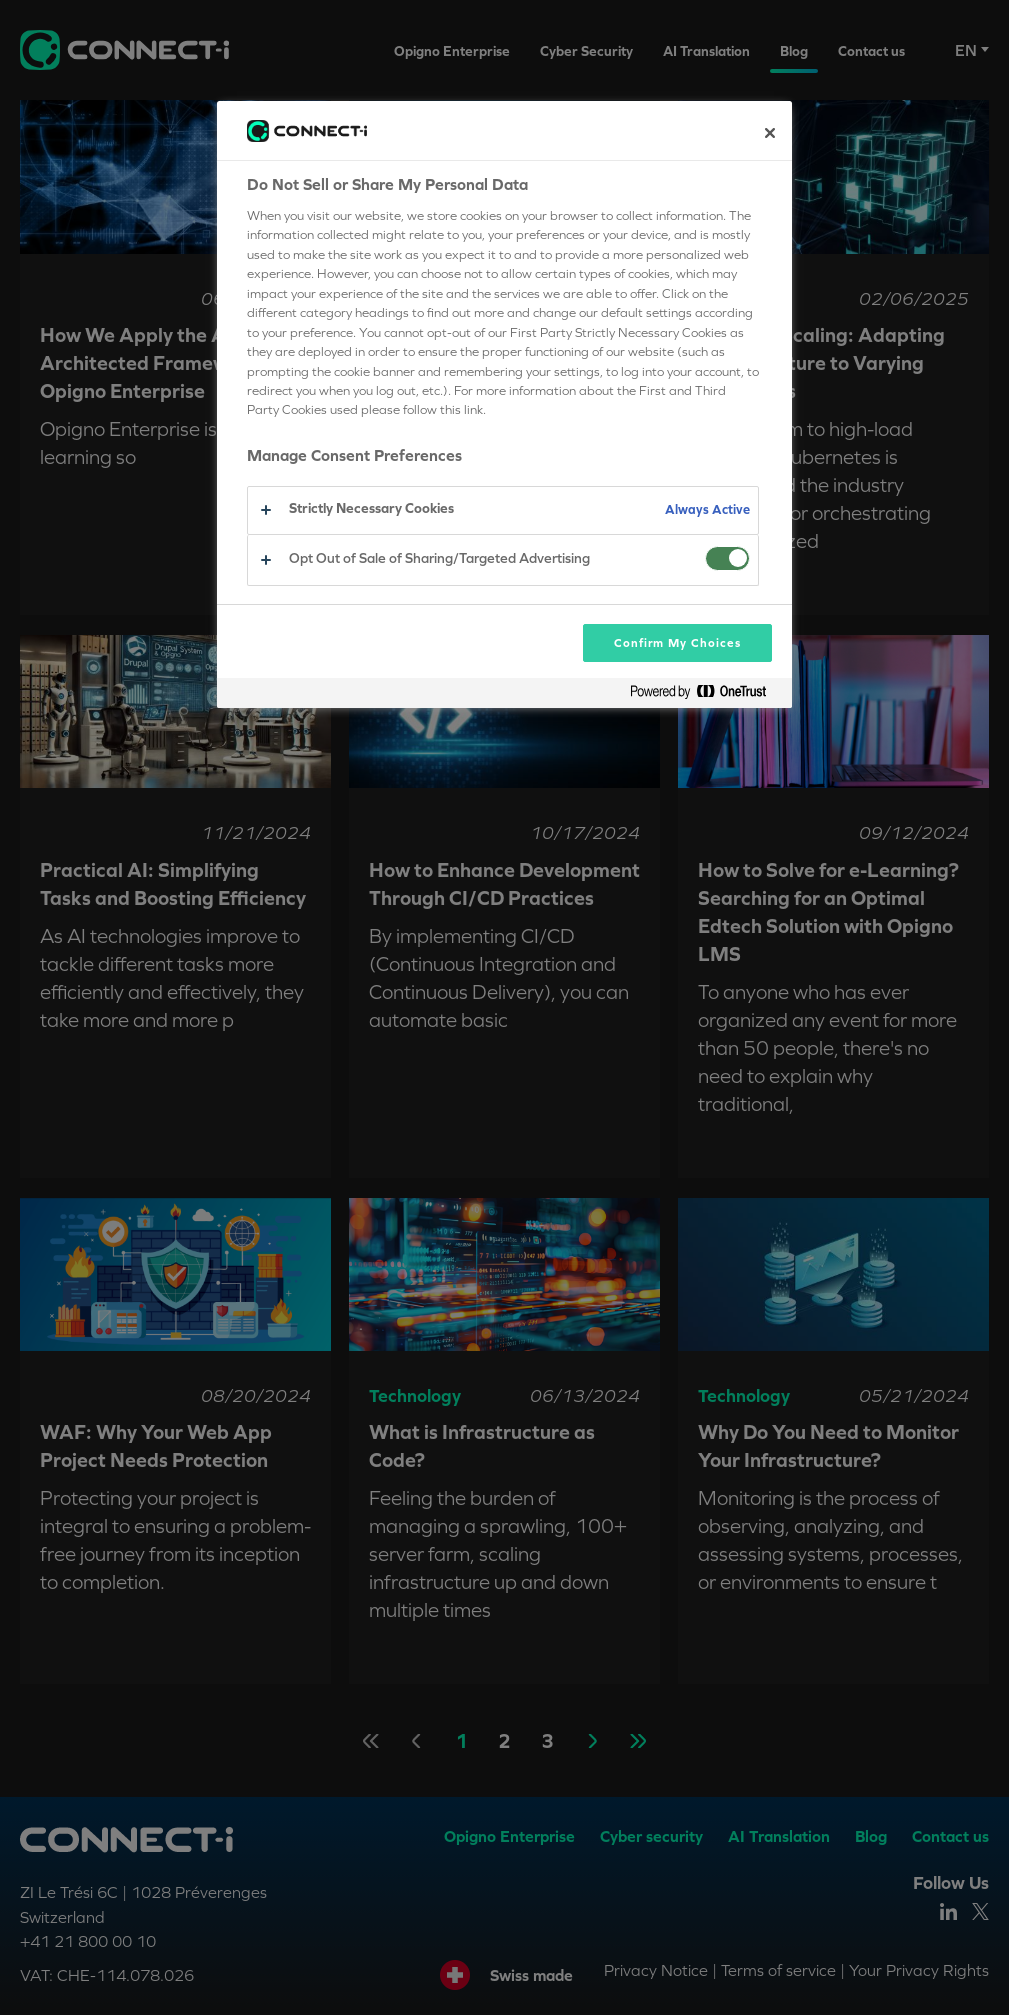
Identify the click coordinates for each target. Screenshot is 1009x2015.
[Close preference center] (770, 133)
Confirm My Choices (677, 643)
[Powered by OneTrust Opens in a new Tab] (706, 695)
